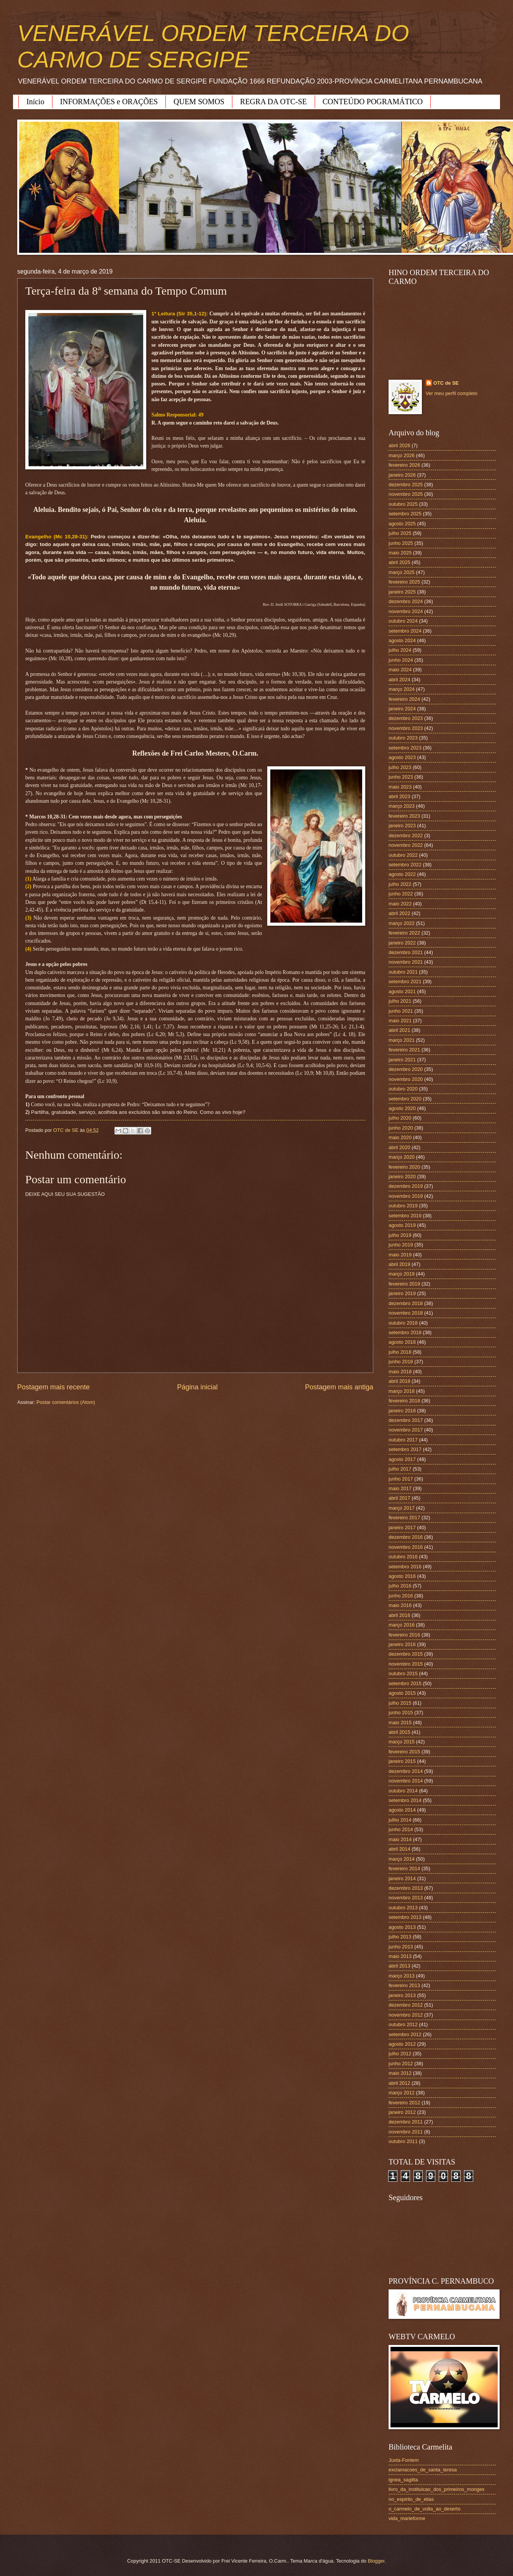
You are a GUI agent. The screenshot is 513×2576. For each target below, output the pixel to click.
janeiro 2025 (402, 592)
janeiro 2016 (402, 1644)
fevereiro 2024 (404, 699)
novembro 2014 (406, 1781)
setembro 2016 (405, 1566)
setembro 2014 (405, 1800)
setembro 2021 (405, 981)
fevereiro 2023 (404, 816)
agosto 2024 (402, 640)
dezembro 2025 (406, 484)
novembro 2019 (406, 1196)
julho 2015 (400, 1703)
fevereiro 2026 (404, 465)
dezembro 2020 (406, 1069)
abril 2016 (399, 1615)
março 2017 (402, 1508)
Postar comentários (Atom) (65, 1402)
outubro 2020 (403, 1089)
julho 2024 (400, 650)
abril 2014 (399, 1849)
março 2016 (402, 1625)
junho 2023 (401, 777)
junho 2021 (401, 1011)
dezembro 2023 (406, 718)
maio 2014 (400, 1839)
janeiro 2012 (402, 2112)
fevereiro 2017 (404, 1517)
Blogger (376, 2561)
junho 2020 (401, 1128)
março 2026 (402, 455)
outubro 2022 (403, 855)
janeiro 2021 (402, 1060)
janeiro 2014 (402, 1878)
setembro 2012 (405, 2034)
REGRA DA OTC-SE (273, 101)
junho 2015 (401, 1712)
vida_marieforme (407, 2518)
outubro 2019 (403, 1205)
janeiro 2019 (402, 1293)
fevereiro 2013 (404, 1985)
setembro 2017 (405, 1449)
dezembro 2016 (406, 1537)
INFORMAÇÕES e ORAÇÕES (109, 101)
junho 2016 (401, 1596)
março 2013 (402, 1976)
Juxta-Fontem (404, 2460)
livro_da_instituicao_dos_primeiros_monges (436, 2489)
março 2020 (402, 1157)
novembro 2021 (406, 962)
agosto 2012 (402, 2044)
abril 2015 (399, 1732)
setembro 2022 (405, 864)
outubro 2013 (403, 1907)
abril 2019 (399, 1264)
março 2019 (402, 1274)
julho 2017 (400, 1469)
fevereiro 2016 (404, 1635)
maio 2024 (400, 669)
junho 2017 (401, 1479)
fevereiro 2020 (404, 1167)
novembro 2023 (406, 728)
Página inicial (197, 1387)
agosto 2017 (402, 1459)
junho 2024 (401, 660)
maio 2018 (400, 1371)
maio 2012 (400, 2073)
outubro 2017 (403, 1440)
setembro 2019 (405, 1215)
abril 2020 (399, 1147)
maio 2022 (400, 904)
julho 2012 (400, 2053)
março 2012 (402, 2093)
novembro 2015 (406, 1664)
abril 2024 (399, 679)
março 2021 (402, 1040)
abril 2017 (399, 1498)
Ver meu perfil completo (451, 393)
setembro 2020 (405, 1099)
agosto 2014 (402, 1810)
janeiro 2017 (402, 1527)
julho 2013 (400, 1937)
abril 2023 (399, 796)
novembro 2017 (406, 1430)
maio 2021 (400, 1020)
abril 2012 (399, 2083)
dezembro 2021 (406, 952)
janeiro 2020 (402, 1176)
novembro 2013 (406, 1897)
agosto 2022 (402, 874)
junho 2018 (401, 1361)
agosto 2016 (402, 1576)
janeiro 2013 (402, 1995)
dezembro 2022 (406, 835)
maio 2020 (400, 1137)
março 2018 (402, 1391)
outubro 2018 (403, 1323)
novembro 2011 (406, 2132)
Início (35, 101)
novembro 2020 (406, 1079)
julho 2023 (400, 767)
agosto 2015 (402, 1693)
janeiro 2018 (402, 1410)
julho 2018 (400, 1352)
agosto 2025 (402, 523)
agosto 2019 (402, 1225)
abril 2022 (399, 913)
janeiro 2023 (402, 825)
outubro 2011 (403, 2141)
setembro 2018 (405, 1332)
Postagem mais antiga (339, 1387)
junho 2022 (401, 894)
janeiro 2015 (402, 1761)
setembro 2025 (405, 514)
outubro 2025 (403, 504)
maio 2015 (400, 1722)
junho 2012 (401, 2063)
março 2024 (402, 689)
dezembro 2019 (406, 1186)
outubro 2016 (403, 1556)
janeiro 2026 (402, 475)
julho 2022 (400, 884)
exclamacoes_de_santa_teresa (423, 2470)
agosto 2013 (402, 1927)
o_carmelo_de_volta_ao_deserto (425, 2509)
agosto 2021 (402, 991)
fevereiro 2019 (404, 1284)
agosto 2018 (402, 1342)
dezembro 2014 (406, 1771)
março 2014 (402, 1859)
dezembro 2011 (406, 2122)
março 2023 (402, 806)
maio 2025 (400, 553)
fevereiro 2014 (404, 1868)
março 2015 (402, 1742)
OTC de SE (446, 383)
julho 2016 (400, 1586)
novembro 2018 (406, 1313)
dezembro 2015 (406, 1654)
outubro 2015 (403, 1673)
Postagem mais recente (53, 1387)
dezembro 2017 (406, 1420)
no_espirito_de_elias (411, 2499)
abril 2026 (399, 445)
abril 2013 (399, 1966)
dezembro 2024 (406, 601)
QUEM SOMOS (198, 101)
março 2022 (402, 923)
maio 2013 (400, 1956)
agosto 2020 (402, 1108)
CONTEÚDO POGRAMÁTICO (373, 101)
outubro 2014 (403, 1791)
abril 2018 (399, 1381)
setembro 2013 (405, 1917)
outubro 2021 (403, 972)
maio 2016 (400, 1605)
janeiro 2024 (402, 709)
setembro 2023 (405, 748)
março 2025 (402, 572)
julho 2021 (400, 1001)
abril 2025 (399, 562)
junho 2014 (401, 1829)
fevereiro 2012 (404, 2102)
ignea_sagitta (403, 2480)
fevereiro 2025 (404, 582)
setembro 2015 (405, 1683)
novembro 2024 (406, 611)
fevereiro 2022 (404, 933)
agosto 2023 (402, 757)
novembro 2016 (406, 1547)
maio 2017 (400, 1488)
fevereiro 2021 (404, 1050)
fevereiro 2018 (404, 1401)
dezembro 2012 (406, 2005)
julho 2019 (400, 1235)
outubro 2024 (403, 621)
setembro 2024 (405, 631)
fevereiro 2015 (404, 1752)
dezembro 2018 (406, 1303)
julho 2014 (400, 1820)
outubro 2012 (403, 2024)
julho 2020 (400, 1118)
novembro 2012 (406, 2015)
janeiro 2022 (402, 943)
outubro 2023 (403, 738)
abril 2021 (399, 1030)
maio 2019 (400, 1255)
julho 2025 (400, 533)
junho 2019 (401, 1245)
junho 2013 (401, 1947)
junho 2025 (401, 543)
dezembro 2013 (406, 1888)
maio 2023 (400, 787)
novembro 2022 (406, 845)
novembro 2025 (406, 494)
